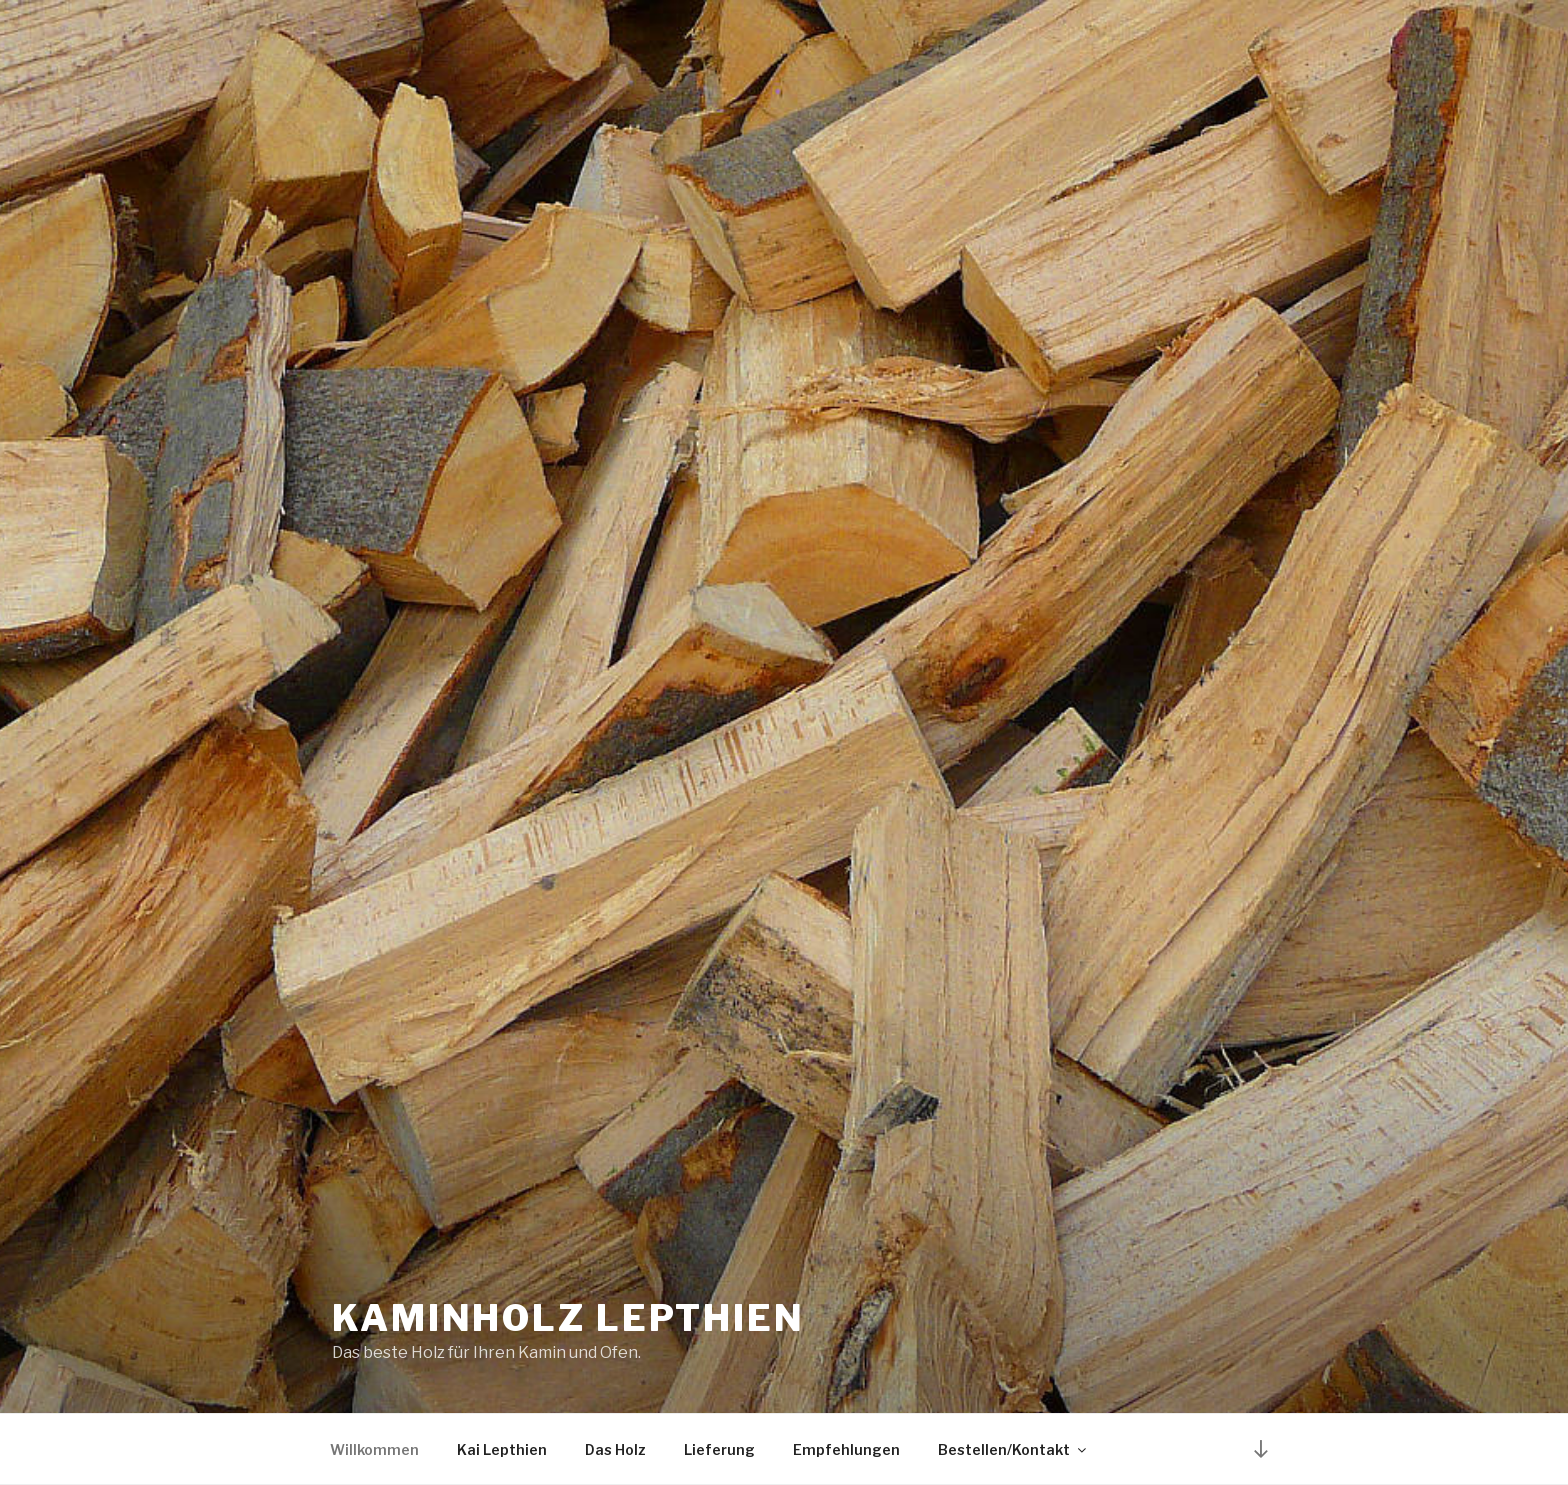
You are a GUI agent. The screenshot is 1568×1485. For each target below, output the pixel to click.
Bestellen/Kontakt (1013, 1449)
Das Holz (615, 1449)
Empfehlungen (846, 1449)
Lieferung (719, 1449)
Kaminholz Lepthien (568, 1318)
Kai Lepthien (502, 1449)
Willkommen (374, 1449)
